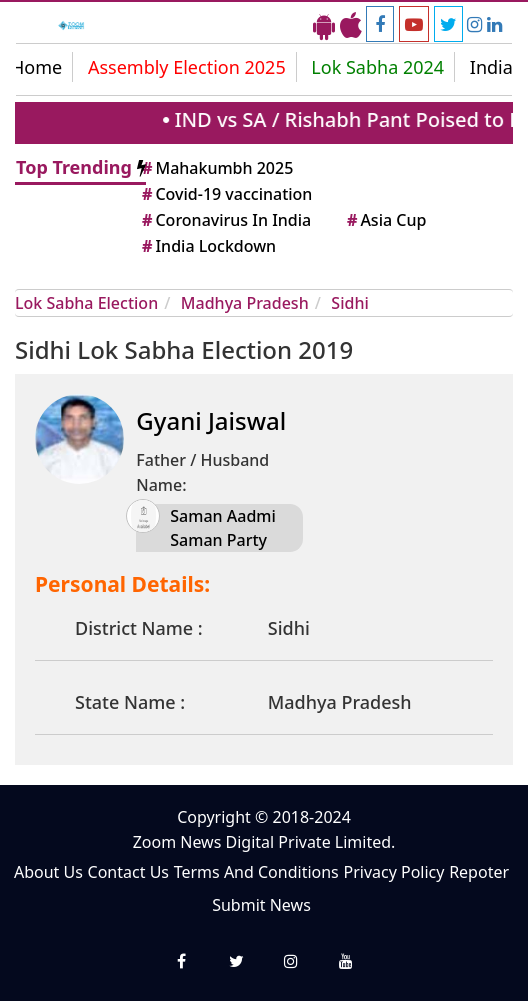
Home (36, 67)
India (491, 67)
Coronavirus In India (225, 220)
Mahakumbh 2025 (216, 168)
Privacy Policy (393, 872)
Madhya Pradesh (245, 303)
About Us (48, 872)
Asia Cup (385, 220)
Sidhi (349, 303)
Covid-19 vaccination (225, 194)
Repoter (479, 872)
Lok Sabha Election (86, 303)
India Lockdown (207, 246)
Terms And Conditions (256, 872)
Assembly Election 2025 (187, 67)
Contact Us (128, 872)
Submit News (261, 905)
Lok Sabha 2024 (377, 67)
